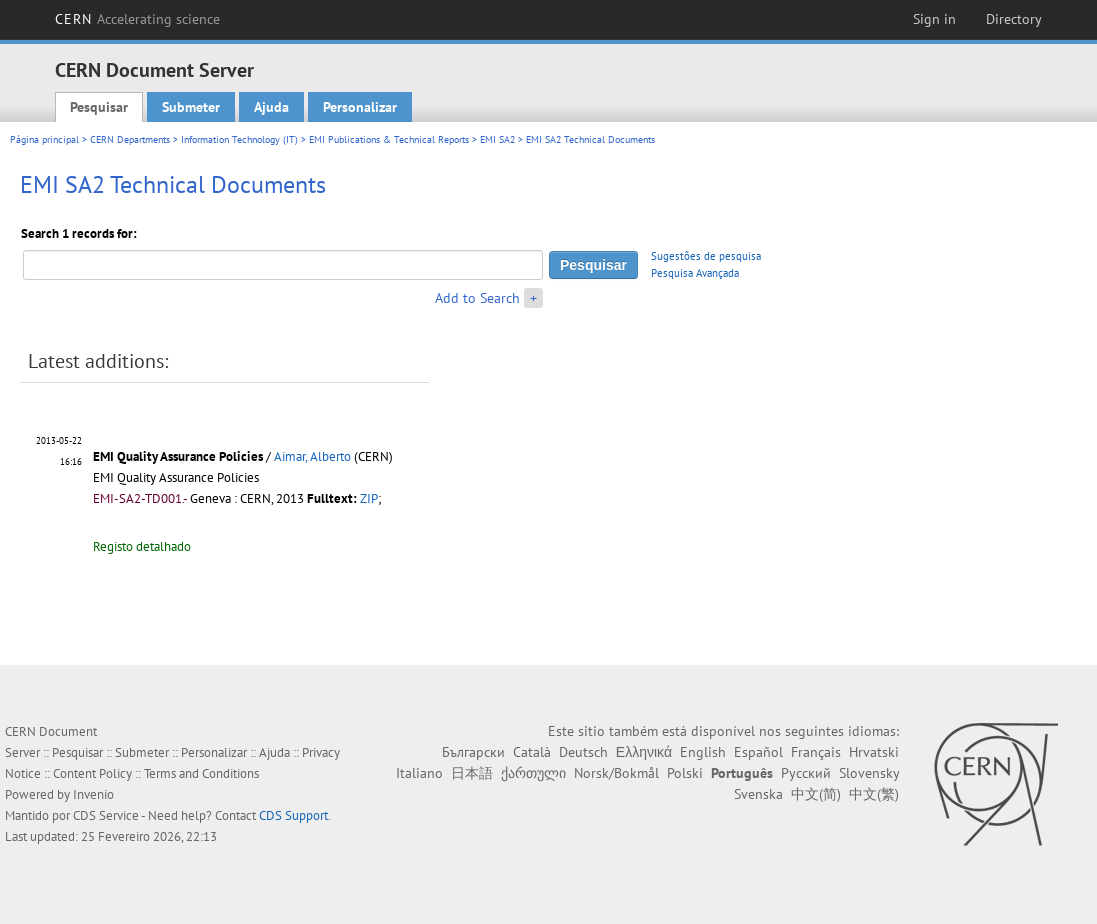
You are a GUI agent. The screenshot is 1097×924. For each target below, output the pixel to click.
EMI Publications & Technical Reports (389, 139)
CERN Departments (130, 139)
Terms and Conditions (201, 773)
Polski (685, 773)
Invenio (93, 794)
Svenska (758, 794)
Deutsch (583, 752)
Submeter (191, 107)
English (703, 752)
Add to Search (477, 298)
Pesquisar (99, 107)
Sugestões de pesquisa (706, 256)
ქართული (533, 773)
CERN (138, 19)
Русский (806, 773)
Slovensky (869, 773)
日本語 (472, 773)
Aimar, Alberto (312, 456)
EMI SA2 (497, 139)
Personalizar (360, 107)
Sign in (934, 19)
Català (532, 752)
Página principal (44, 139)
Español (758, 752)
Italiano (419, 773)
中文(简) (816, 794)
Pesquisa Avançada (695, 273)
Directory (1014, 19)
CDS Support (293, 815)
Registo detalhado (142, 546)
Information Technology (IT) (239, 139)
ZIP (369, 498)
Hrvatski (874, 752)
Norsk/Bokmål (616, 773)
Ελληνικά (644, 752)
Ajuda (271, 107)
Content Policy (92, 773)
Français (816, 752)
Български (473, 752)
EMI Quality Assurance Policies (178, 456)
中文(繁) (874, 794)
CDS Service (106, 815)
